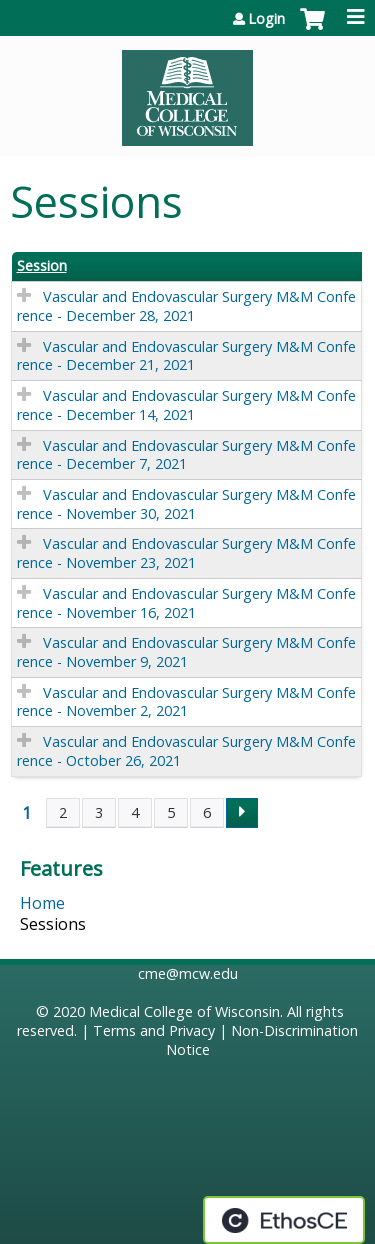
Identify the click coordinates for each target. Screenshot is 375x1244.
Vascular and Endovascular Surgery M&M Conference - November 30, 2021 (186, 504)
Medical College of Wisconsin (184, 1011)
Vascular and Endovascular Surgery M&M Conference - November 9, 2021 (186, 652)
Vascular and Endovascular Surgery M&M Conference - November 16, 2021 (186, 603)
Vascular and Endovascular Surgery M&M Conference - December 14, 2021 (186, 405)
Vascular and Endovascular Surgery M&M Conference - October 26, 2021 (186, 751)
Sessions (53, 924)
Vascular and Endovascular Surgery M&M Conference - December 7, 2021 (186, 455)
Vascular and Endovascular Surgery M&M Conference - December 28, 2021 (186, 306)
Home (42, 903)
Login (266, 19)
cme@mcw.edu (188, 973)
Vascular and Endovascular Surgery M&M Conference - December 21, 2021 (186, 356)
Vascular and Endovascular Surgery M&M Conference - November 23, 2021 (186, 553)
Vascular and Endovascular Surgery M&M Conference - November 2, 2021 (186, 702)
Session (42, 266)
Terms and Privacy (154, 1030)
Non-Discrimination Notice (262, 1040)
